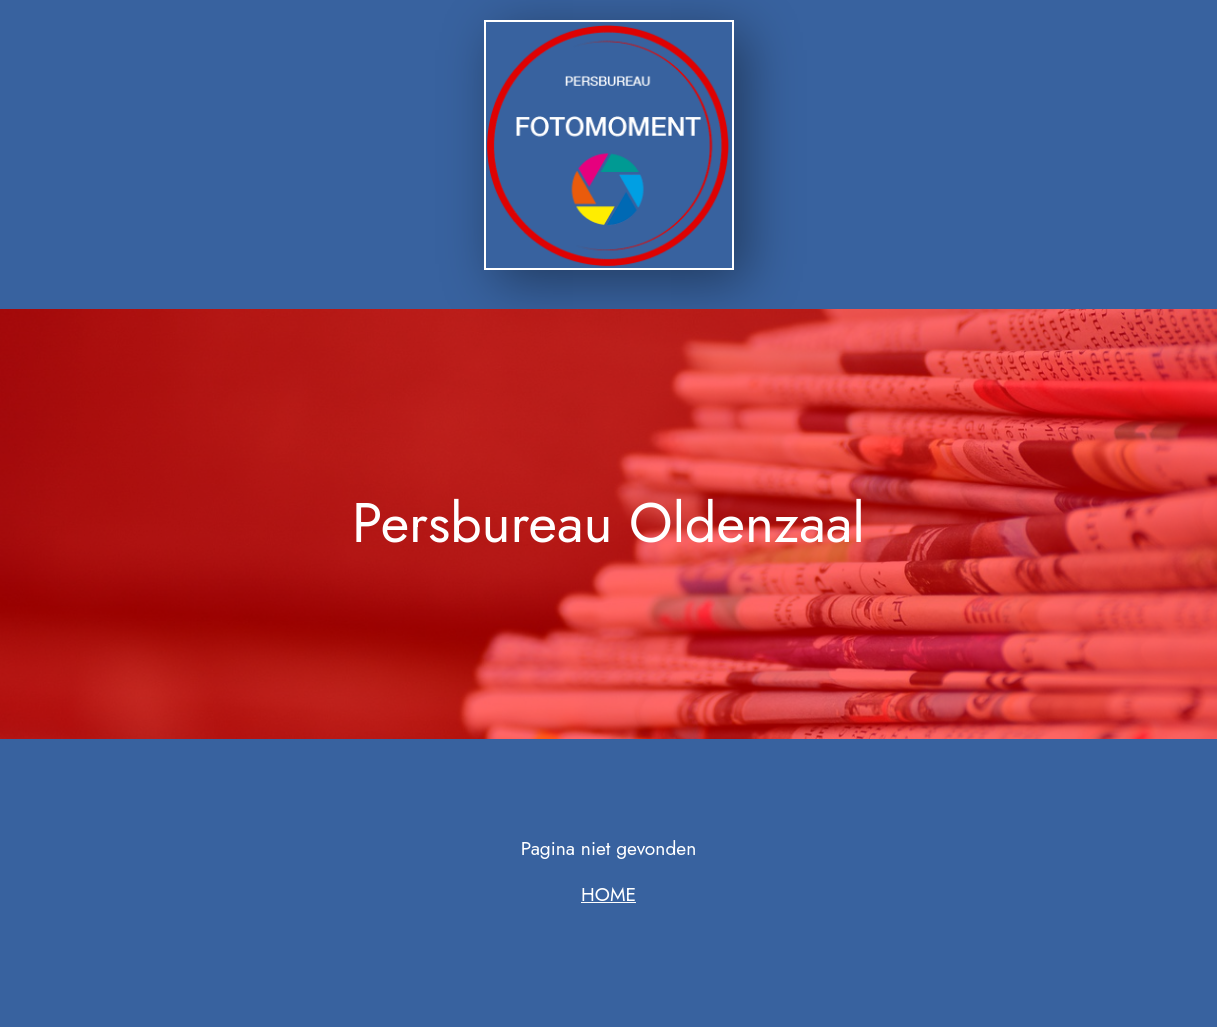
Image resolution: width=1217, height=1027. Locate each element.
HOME (608, 894)
